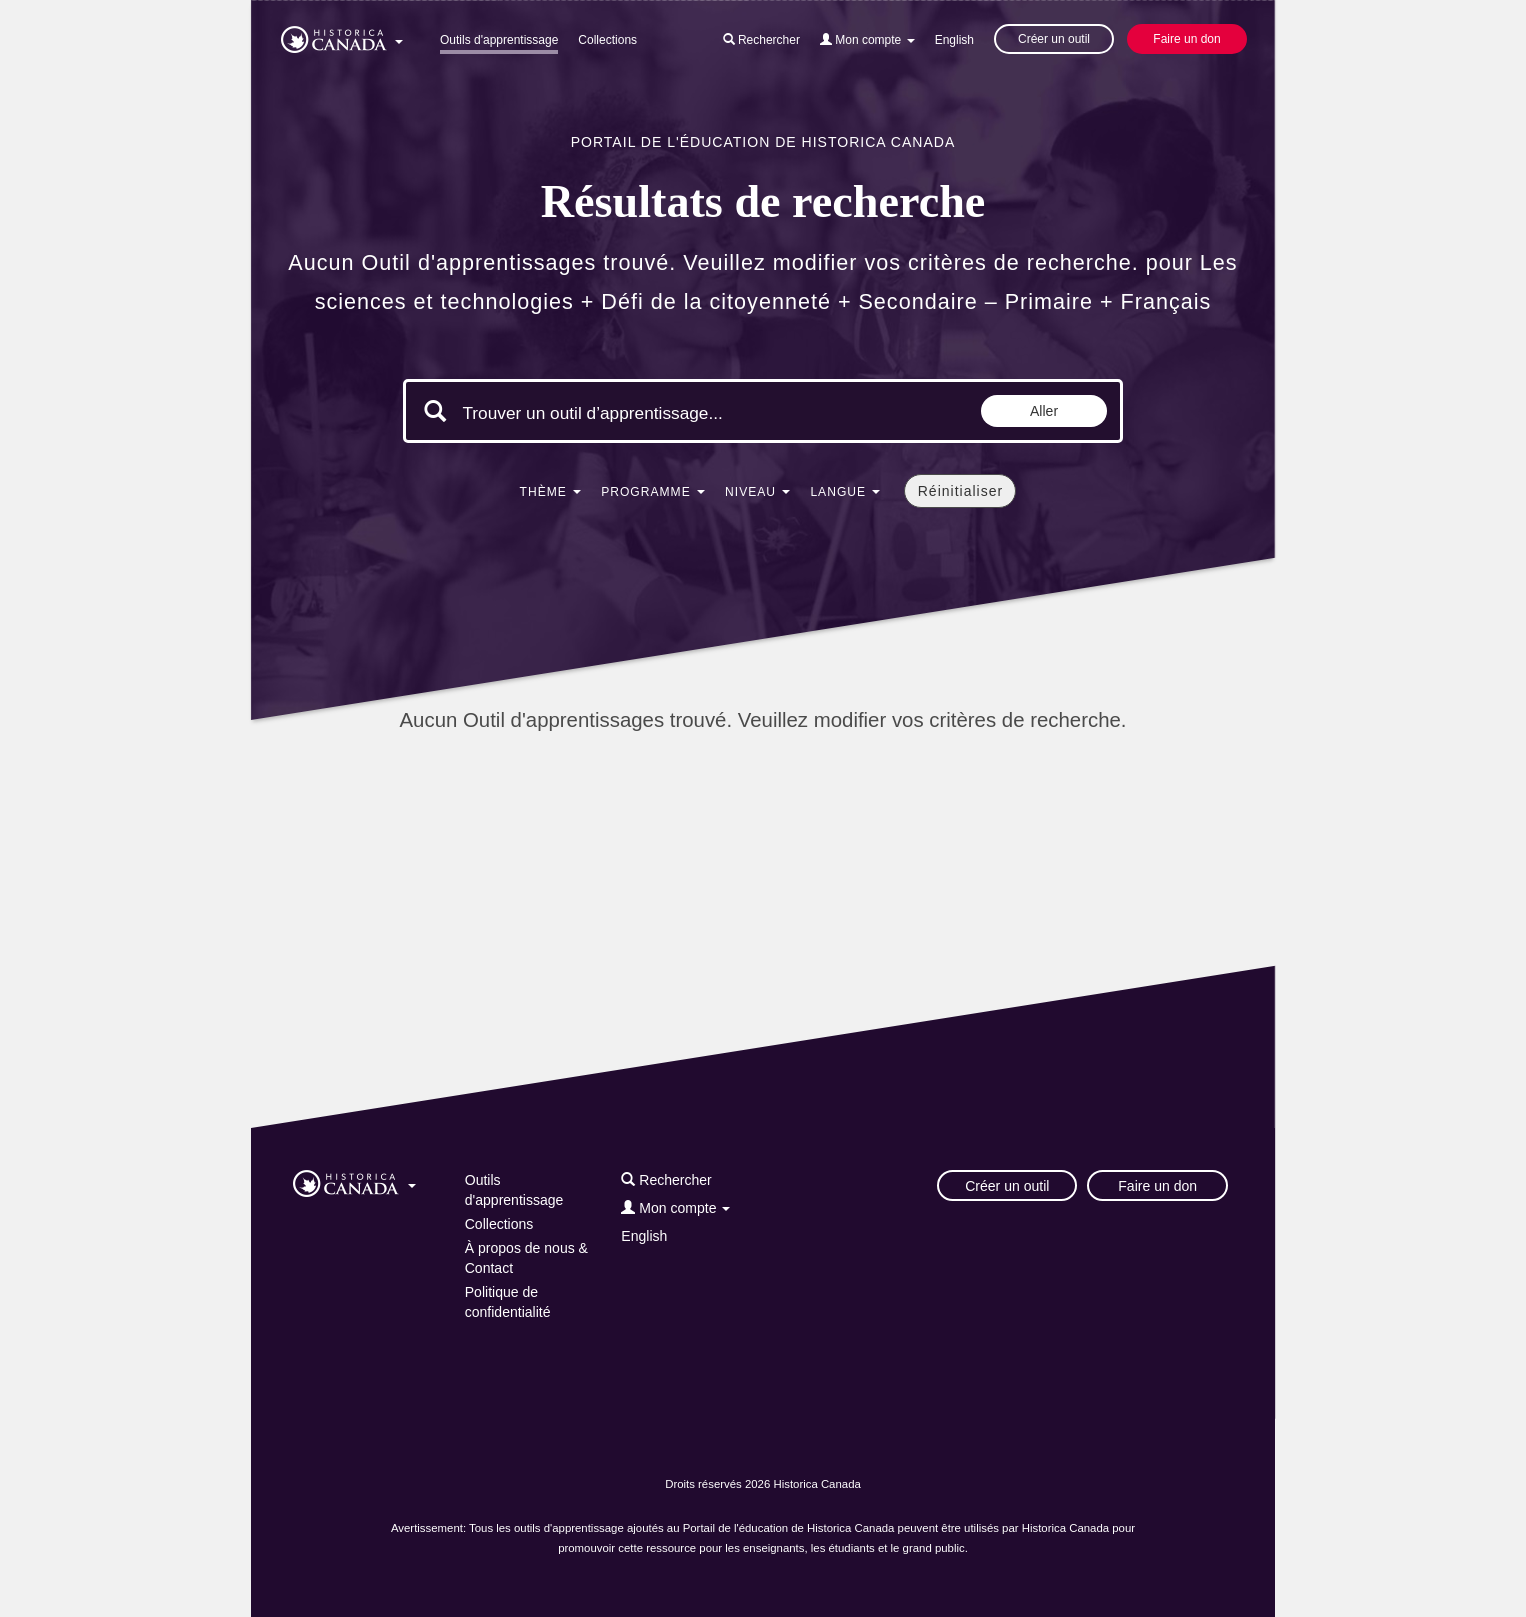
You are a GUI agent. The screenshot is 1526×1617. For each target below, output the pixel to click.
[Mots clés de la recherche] (631, 413)
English (954, 40)
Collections (607, 40)
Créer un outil (1054, 39)
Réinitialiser (960, 491)
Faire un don (1186, 39)
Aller (1044, 411)
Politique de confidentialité (508, 1302)
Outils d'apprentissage (499, 40)
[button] (342, 36)
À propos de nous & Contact (526, 1258)
